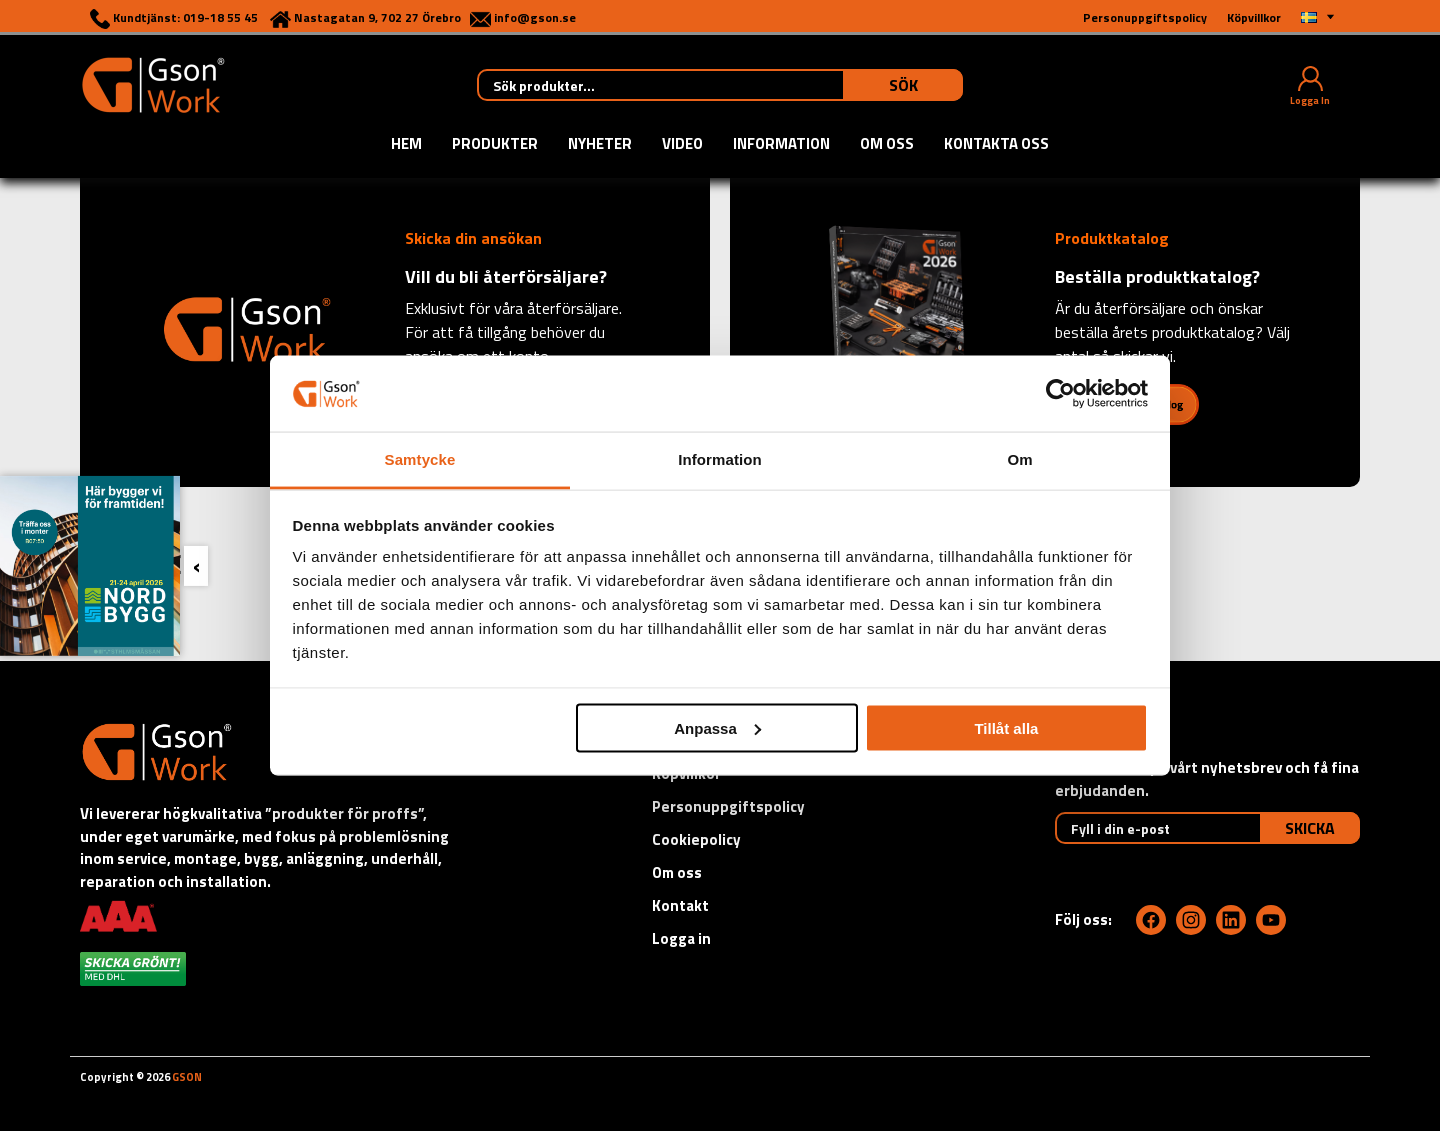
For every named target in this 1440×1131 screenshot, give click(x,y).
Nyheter (600, 145)
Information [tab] (720, 459)
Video (682, 145)
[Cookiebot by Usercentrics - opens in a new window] (1060, 393)
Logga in (681, 938)
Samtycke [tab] (420, 459)
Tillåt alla (1006, 727)
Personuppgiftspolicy (728, 806)
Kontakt (680, 905)
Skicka (1310, 828)
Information (781, 145)
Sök (903, 85)
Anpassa (717, 727)
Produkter (495, 145)
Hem (406, 145)
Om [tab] (1019, 459)
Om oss (887, 145)
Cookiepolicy (696, 839)
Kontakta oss (996, 145)
